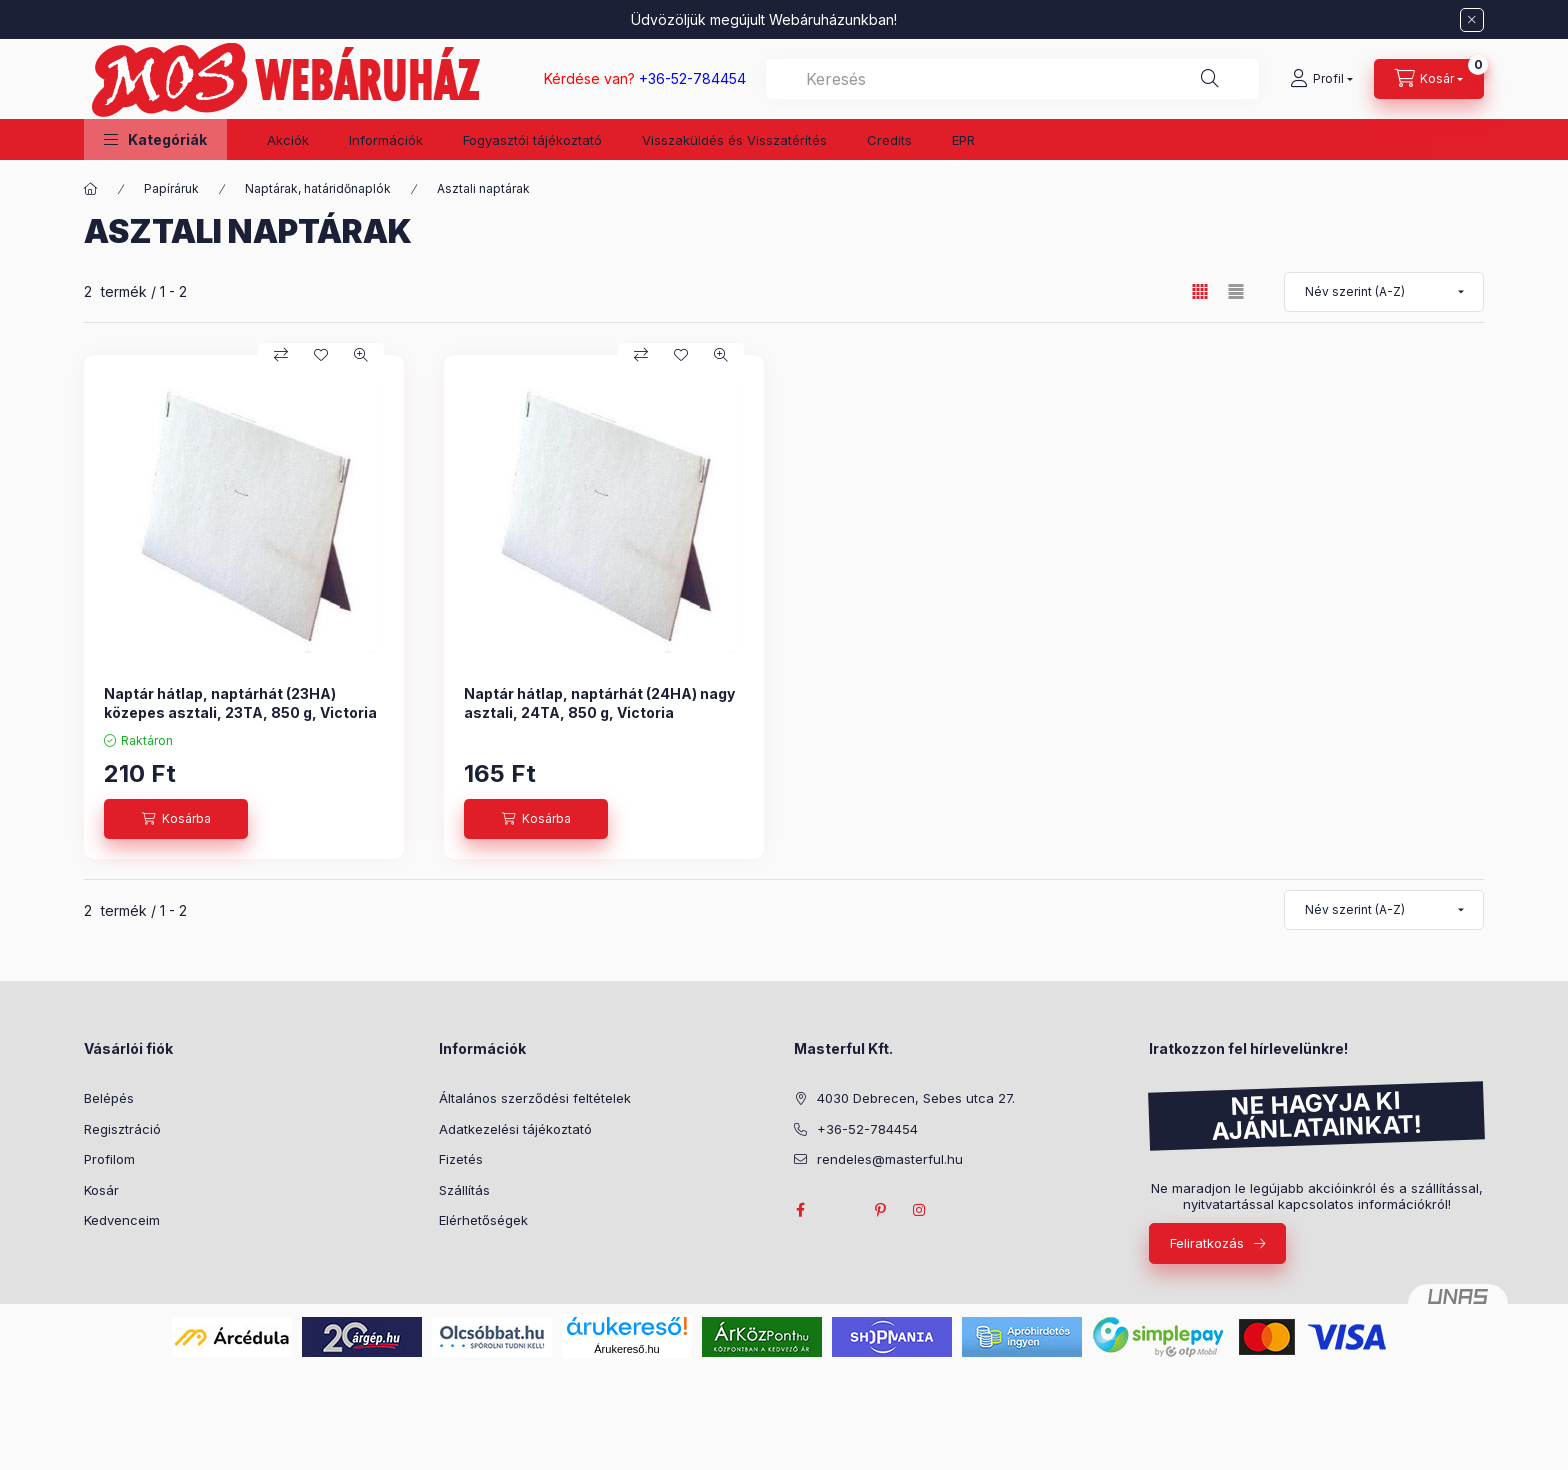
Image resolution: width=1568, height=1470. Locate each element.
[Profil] (1321, 79)
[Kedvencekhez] (321, 355)
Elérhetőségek (483, 1220)
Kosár (101, 1190)
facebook (800, 1210)
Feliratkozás (1207, 1243)
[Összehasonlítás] (281, 355)
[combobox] (1012, 79)
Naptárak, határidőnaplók (318, 188)
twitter (840, 1210)
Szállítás (464, 1190)
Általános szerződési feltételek (535, 1098)
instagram (920, 1210)
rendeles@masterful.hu (890, 1159)
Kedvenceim (122, 1220)
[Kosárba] (176, 819)
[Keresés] (1210, 79)
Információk (386, 140)
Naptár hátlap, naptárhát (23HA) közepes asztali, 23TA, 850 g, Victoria (240, 702)
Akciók (288, 140)
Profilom (109, 1159)
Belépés (109, 1098)
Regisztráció (122, 1129)
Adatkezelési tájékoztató (515, 1129)
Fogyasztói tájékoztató (532, 140)
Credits (889, 140)
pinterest (880, 1210)
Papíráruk (171, 188)
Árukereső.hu (626, 1349)
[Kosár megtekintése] (1429, 79)
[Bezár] (1472, 20)
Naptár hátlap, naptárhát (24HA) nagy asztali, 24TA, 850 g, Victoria (599, 702)
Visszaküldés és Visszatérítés (734, 140)
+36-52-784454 (867, 1129)
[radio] (1236, 291)
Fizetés (461, 1159)
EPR (963, 140)
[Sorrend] (1384, 292)
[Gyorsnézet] (361, 355)
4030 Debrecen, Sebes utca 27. (916, 1098)
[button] (155, 139)
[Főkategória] (91, 189)
